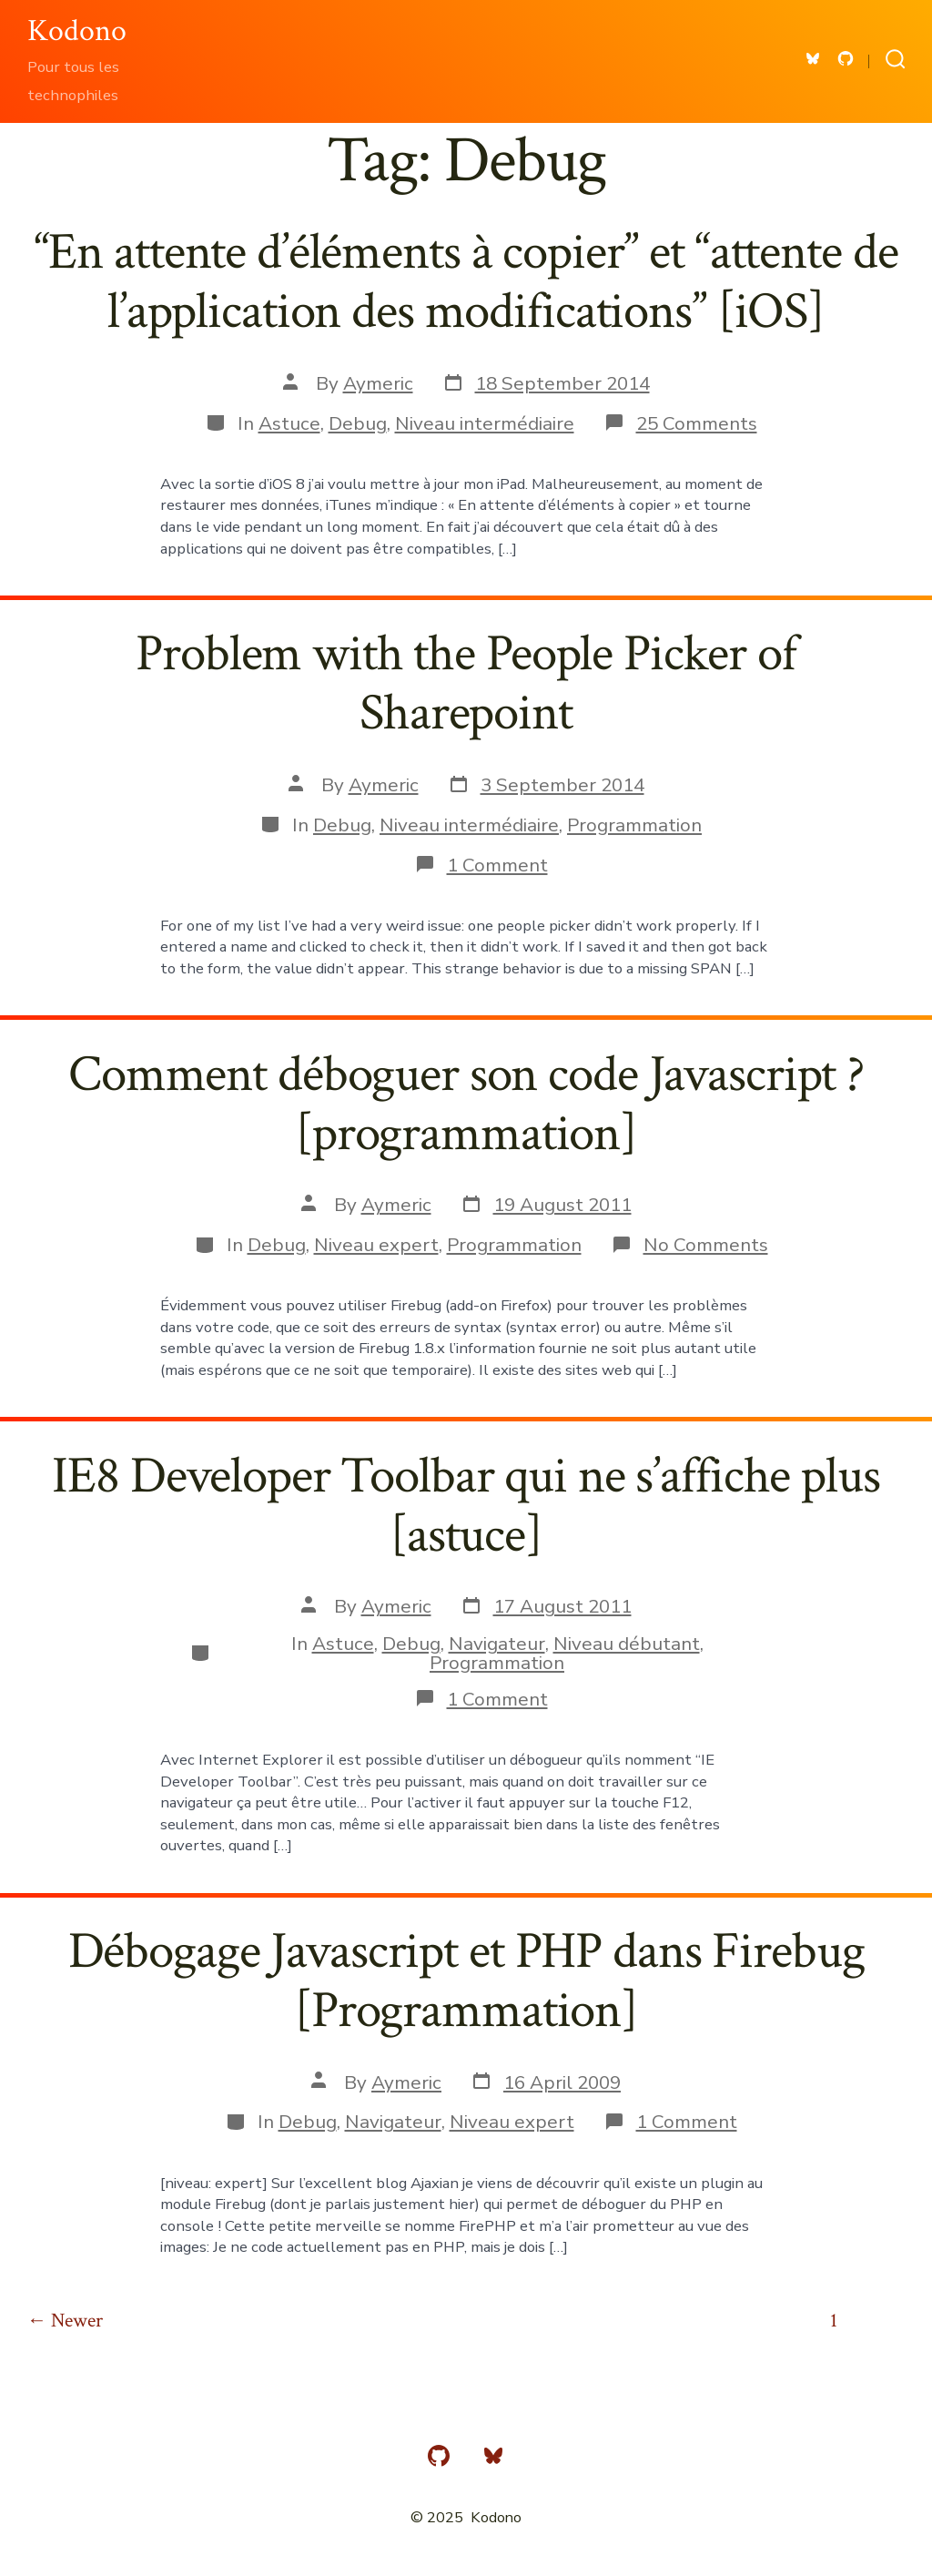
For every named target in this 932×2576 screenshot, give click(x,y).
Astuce (289, 423)
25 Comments (696, 423)
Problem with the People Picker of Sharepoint (466, 683)
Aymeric (378, 383)
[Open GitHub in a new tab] (845, 58)
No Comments (705, 1244)
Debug (358, 423)
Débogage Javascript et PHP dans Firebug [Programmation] (466, 1981)
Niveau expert (376, 1244)
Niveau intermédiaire (484, 423)
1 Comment (497, 865)
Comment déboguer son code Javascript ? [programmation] (466, 1104)
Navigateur (497, 1643)
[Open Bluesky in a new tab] (812, 58)
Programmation (634, 825)
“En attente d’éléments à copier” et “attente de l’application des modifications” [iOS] (466, 282)
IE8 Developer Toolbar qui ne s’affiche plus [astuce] (465, 1505)
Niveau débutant (626, 1643)
